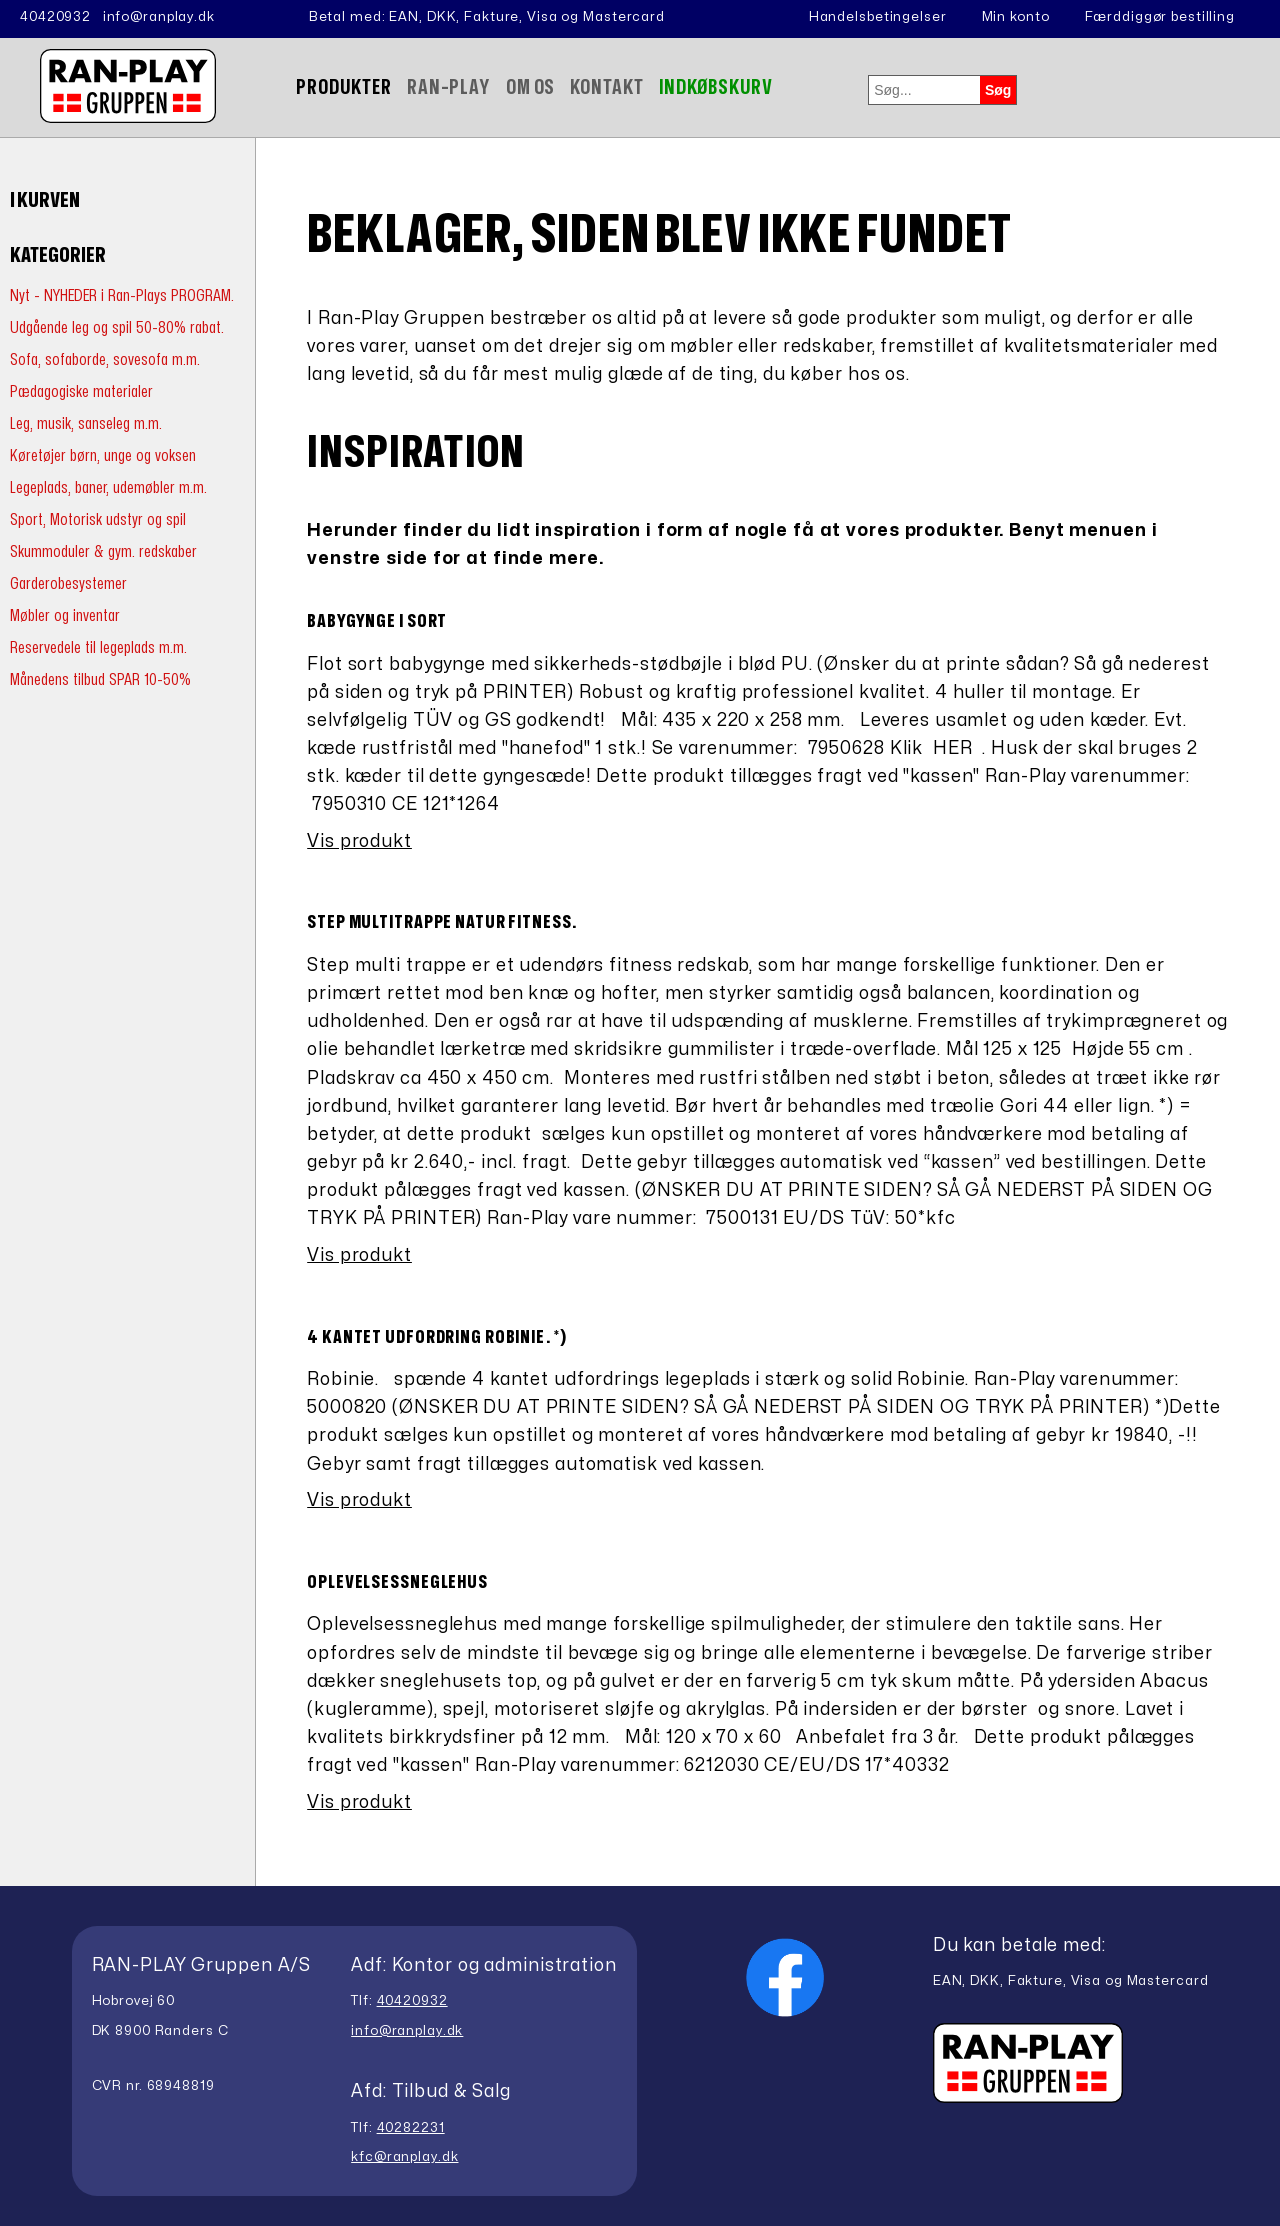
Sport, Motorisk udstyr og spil (98, 519)
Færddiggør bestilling (1160, 17)
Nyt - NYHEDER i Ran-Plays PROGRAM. (122, 295)
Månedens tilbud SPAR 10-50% (100, 679)
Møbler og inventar (65, 615)
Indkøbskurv (716, 87)
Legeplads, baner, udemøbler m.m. (108, 487)
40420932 (55, 17)
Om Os (530, 87)
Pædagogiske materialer (81, 391)
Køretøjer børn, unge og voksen (103, 455)
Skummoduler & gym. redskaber (103, 551)
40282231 (411, 2128)
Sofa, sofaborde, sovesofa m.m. (105, 359)
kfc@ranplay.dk (404, 2157)
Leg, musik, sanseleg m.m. (86, 423)
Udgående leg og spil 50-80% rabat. (117, 327)
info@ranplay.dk (159, 17)
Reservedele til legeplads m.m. (98, 647)
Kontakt (606, 87)
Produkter (344, 87)
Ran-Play (449, 87)
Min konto (1016, 17)
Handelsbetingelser (878, 17)
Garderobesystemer (68, 583)
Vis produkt (359, 841)
